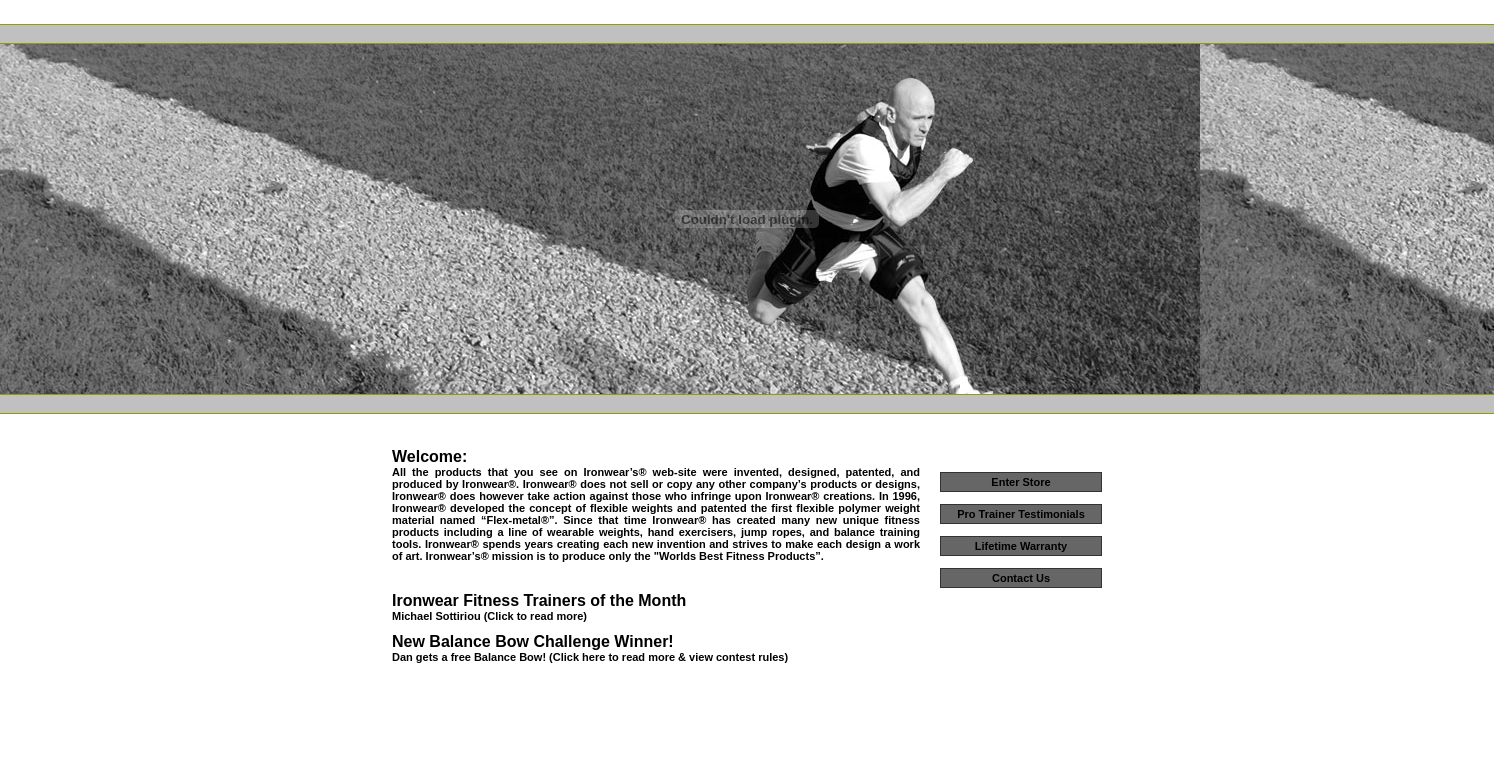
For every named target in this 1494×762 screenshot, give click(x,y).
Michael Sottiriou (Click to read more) (489, 616)
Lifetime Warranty (1021, 546)
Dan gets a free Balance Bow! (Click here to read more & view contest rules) (590, 657)
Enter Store (1020, 482)
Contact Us (1021, 578)
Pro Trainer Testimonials (1021, 514)
